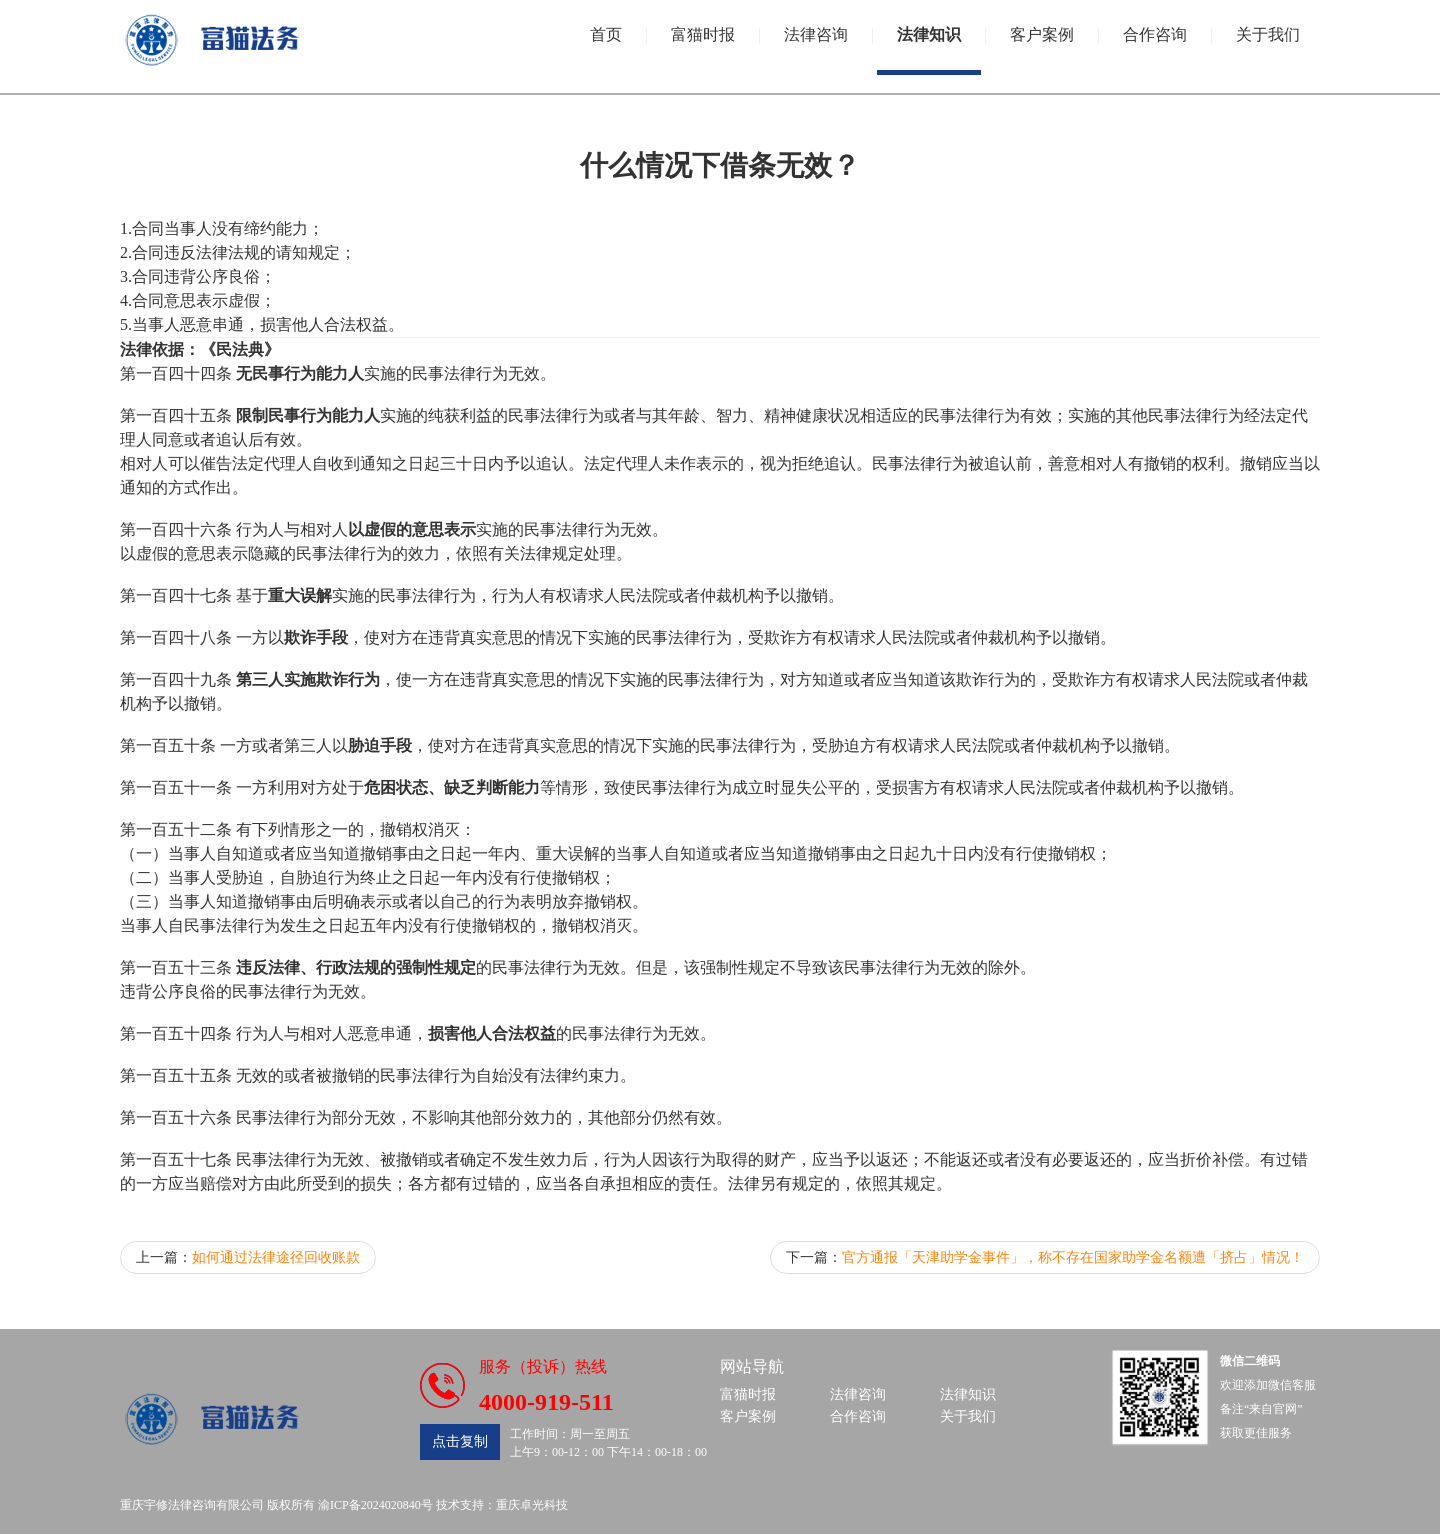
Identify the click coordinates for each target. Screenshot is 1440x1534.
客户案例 (1042, 34)
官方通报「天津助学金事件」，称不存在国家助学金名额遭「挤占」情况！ (1073, 1257)
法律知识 (929, 34)
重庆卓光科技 (532, 1505)
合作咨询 (1155, 34)
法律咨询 (816, 34)
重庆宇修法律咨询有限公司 (192, 1505)
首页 (606, 34)
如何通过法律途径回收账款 (276, 1257)
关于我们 (1268, 34)
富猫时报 (703, 34)
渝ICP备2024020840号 (375, 1505)
